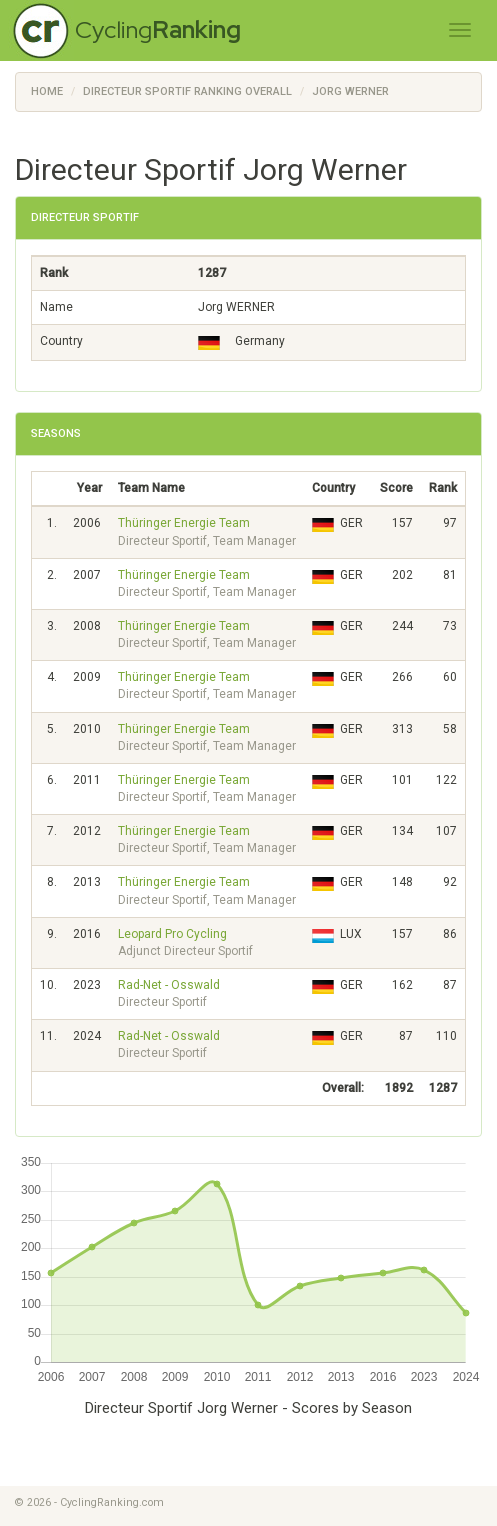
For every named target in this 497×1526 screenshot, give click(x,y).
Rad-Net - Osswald (169, 985)
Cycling (158, 29)
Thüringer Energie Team (184, 523)
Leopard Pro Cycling (172, 934)
